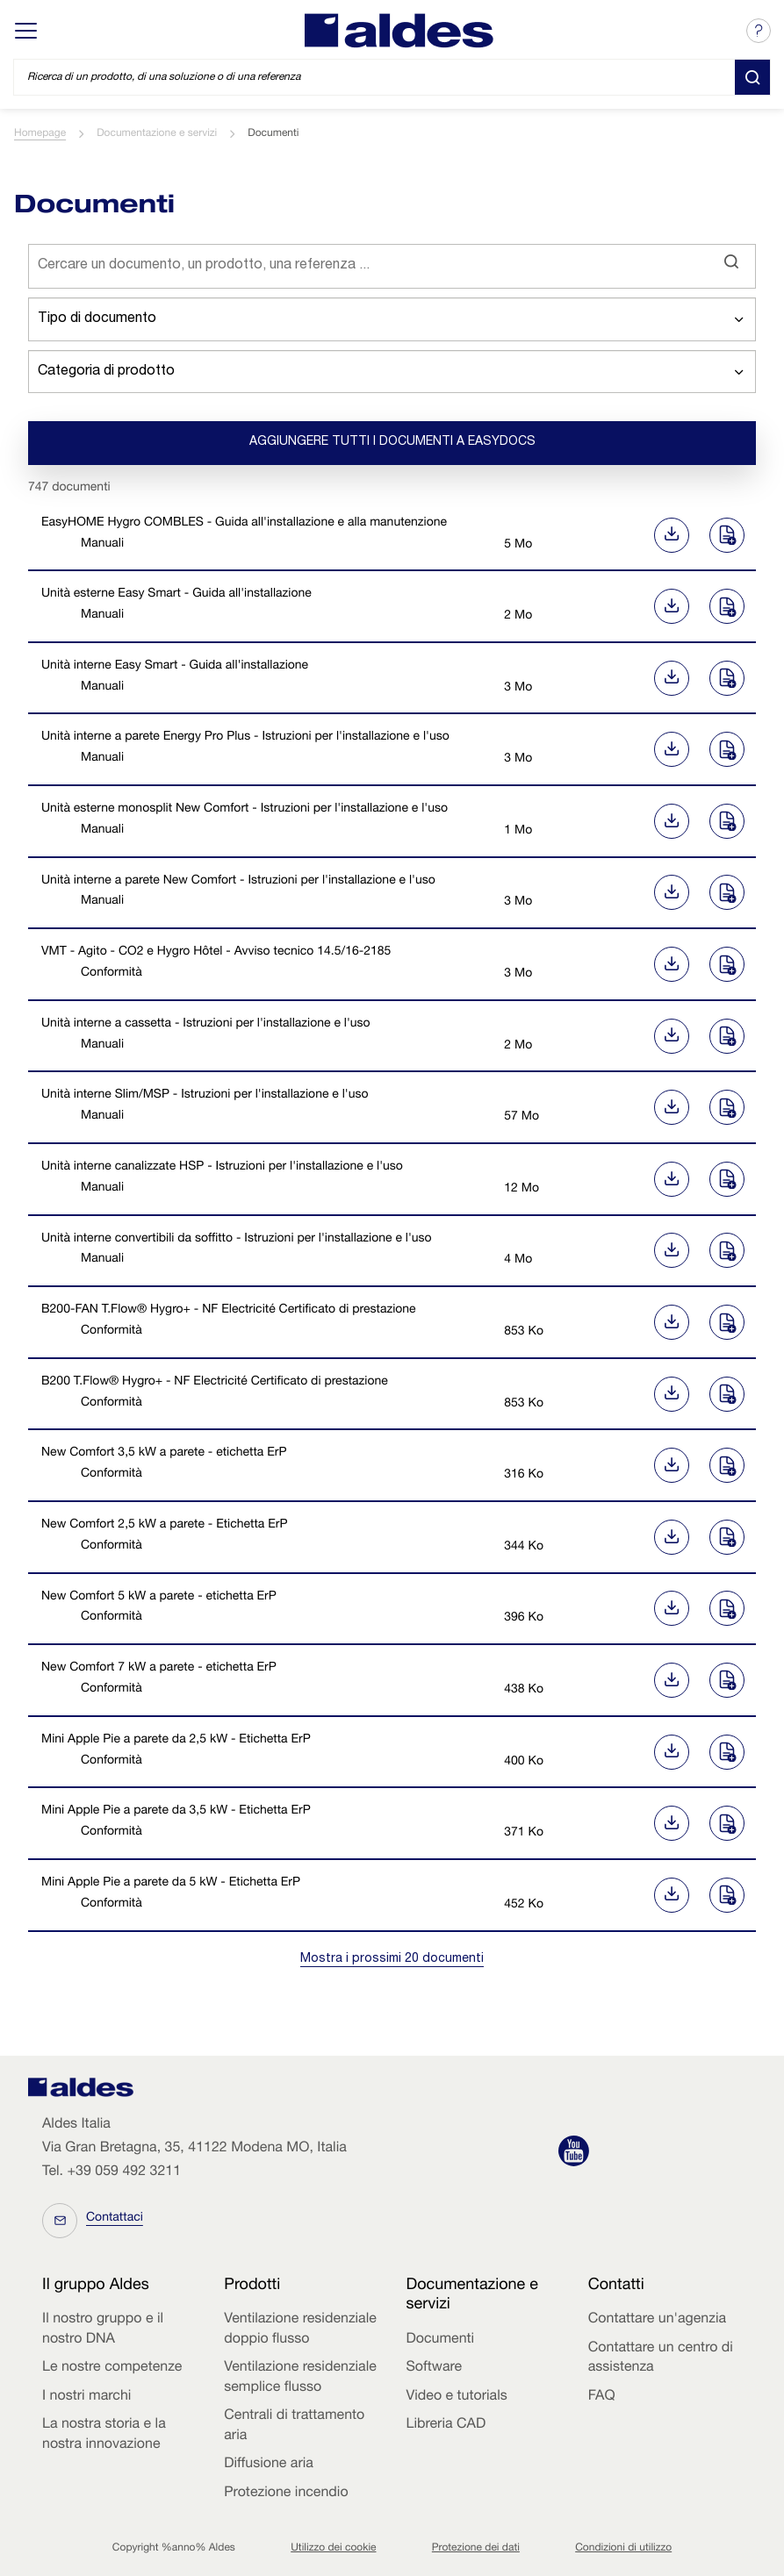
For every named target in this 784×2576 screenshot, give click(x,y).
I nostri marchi (86, 2397)
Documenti (440, 2340)
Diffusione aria (268, 2465)
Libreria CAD (446, 2425)
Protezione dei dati (476, 2549)
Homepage (40, 134)
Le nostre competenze (112, 2368)
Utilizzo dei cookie (333, 2549)
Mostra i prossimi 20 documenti (392, 1959)
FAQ (601, 2397)
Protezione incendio (286, 2494)
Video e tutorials (456, 2397)
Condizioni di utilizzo (623, 2549)
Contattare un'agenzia (657, 2320)
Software (434, 2368)
